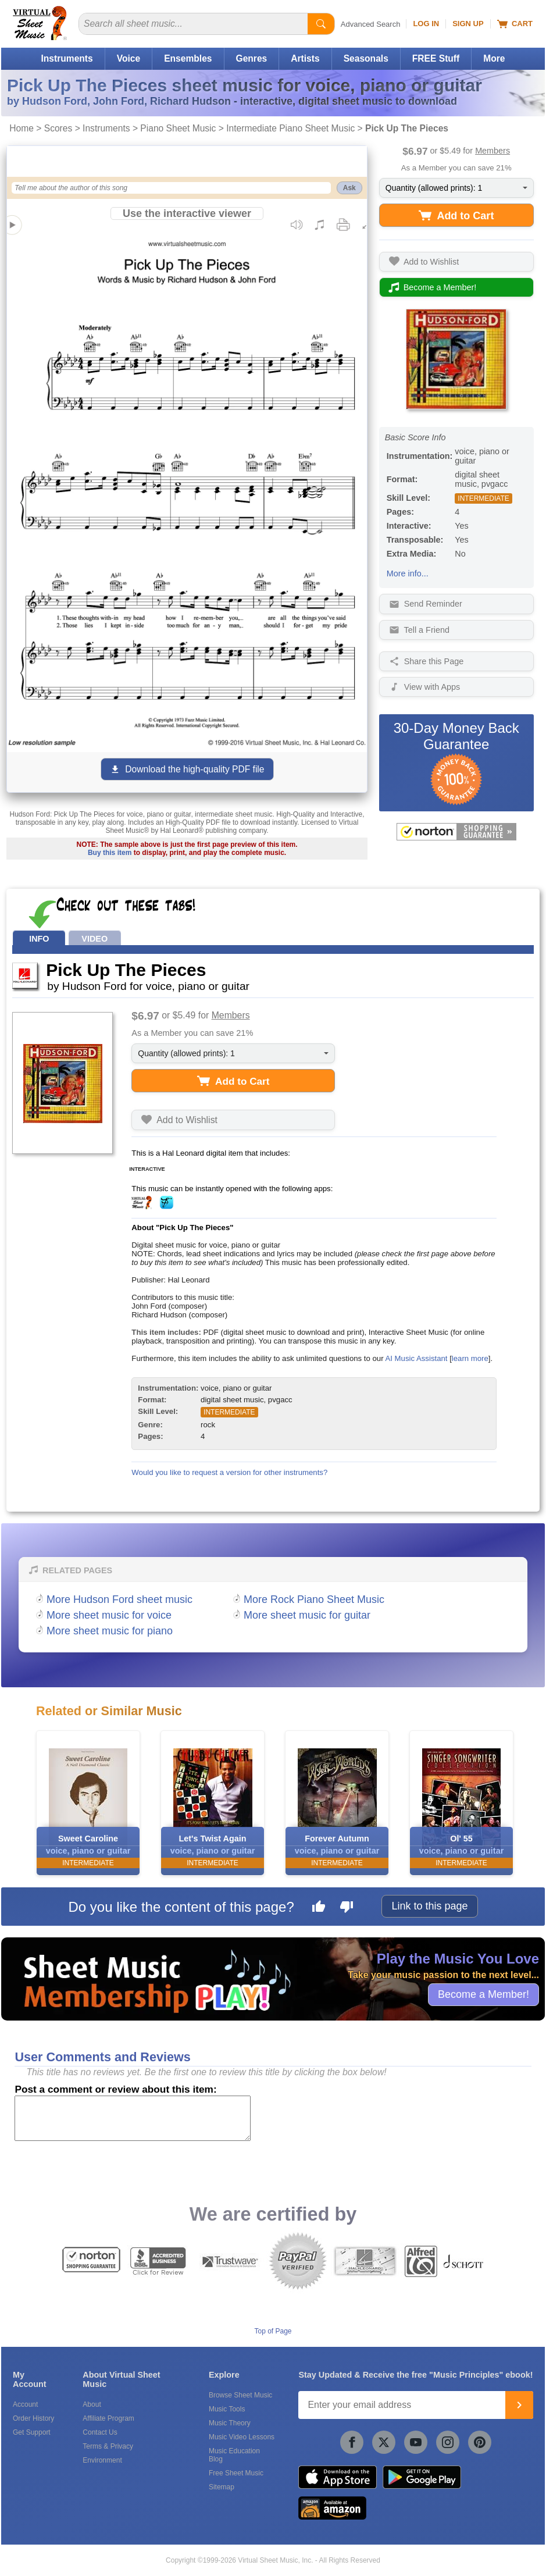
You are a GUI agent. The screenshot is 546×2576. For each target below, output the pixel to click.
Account (25, 2404)
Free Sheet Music (236, 2473)
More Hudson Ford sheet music (119, 1599)
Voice (128, 58)
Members (492, 150)
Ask (349, 188)
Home (21, 128)
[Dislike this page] (346, 1908)
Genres (251, 58)
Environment (102, 2460)
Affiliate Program (108, 2418)
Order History (33, 2418)
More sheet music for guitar (307, 1615)
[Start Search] (321, 23)
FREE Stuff (435, 58)
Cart (515, 23)
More (494, 58)
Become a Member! (483, 1994)
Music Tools (227, 2409)
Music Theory (230, 2423)
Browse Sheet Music (240, 2395)
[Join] (519, 2405)
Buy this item (109, 853)
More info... (408, 573)
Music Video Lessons (241, 2437)
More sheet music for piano (110, 1631)
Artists (305, 58)
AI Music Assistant (416, 1358)
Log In (426, 23)
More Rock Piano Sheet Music (314, 1599)
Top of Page (272, 2331)
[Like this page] (318, 1908)
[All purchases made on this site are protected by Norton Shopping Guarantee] (456, 831)
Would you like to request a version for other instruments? (229, 1472)
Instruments (66, 58)
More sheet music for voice (109, 1615)
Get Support (32, 2432)
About (92, 2404)
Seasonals (366, 58)
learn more (470, 1358)
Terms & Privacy (108, 2446)
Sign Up (467, 23)
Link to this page (429, 1906)
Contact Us (100, 2432)
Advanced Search (371, 24)
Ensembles (188, 58)
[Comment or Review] (133, 2118)
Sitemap (221, 2487)
